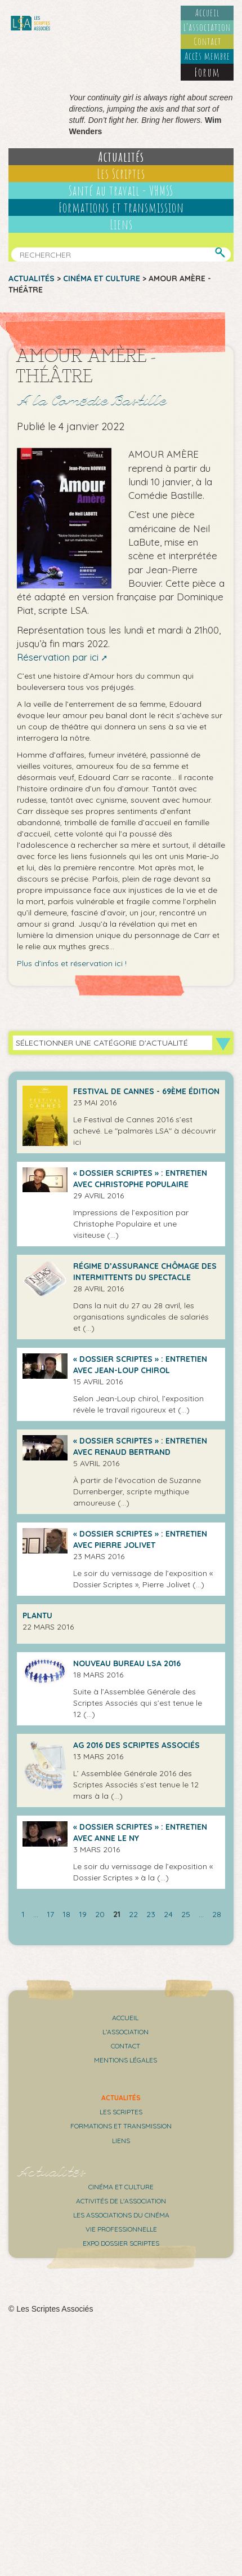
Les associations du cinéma (121, 2215)
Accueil (207, 12)
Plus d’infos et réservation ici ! (72, 963)
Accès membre (207, 56)
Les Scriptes (121, 173)
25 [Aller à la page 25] (185, 1914)
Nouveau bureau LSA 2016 (127, 1663)
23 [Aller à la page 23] (150, 1914)
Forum (207, 72)
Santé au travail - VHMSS (121, 190)
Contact (207, 41)
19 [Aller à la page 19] (83, 1914)
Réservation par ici (57, 657)
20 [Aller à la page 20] (100, 1914)
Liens (121, 224)
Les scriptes (121, 2112)
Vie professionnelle (121, 2229)
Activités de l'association (121, 2201)
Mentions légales (125, 2060)
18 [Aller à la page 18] (66, 1914)
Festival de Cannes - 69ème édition (146, 1091)
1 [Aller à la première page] (23, 1914)
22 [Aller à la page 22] (133, 1914)
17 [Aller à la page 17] (50, 1914)
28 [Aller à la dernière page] (216, 1914)
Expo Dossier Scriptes (121, 2243)
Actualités (121, 156)
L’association (207, 27)
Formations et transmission (121, 207)
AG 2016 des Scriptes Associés (136, 1745)
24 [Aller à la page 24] (168, 1914)
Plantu (37, 1615)
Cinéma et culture (101, 278)
